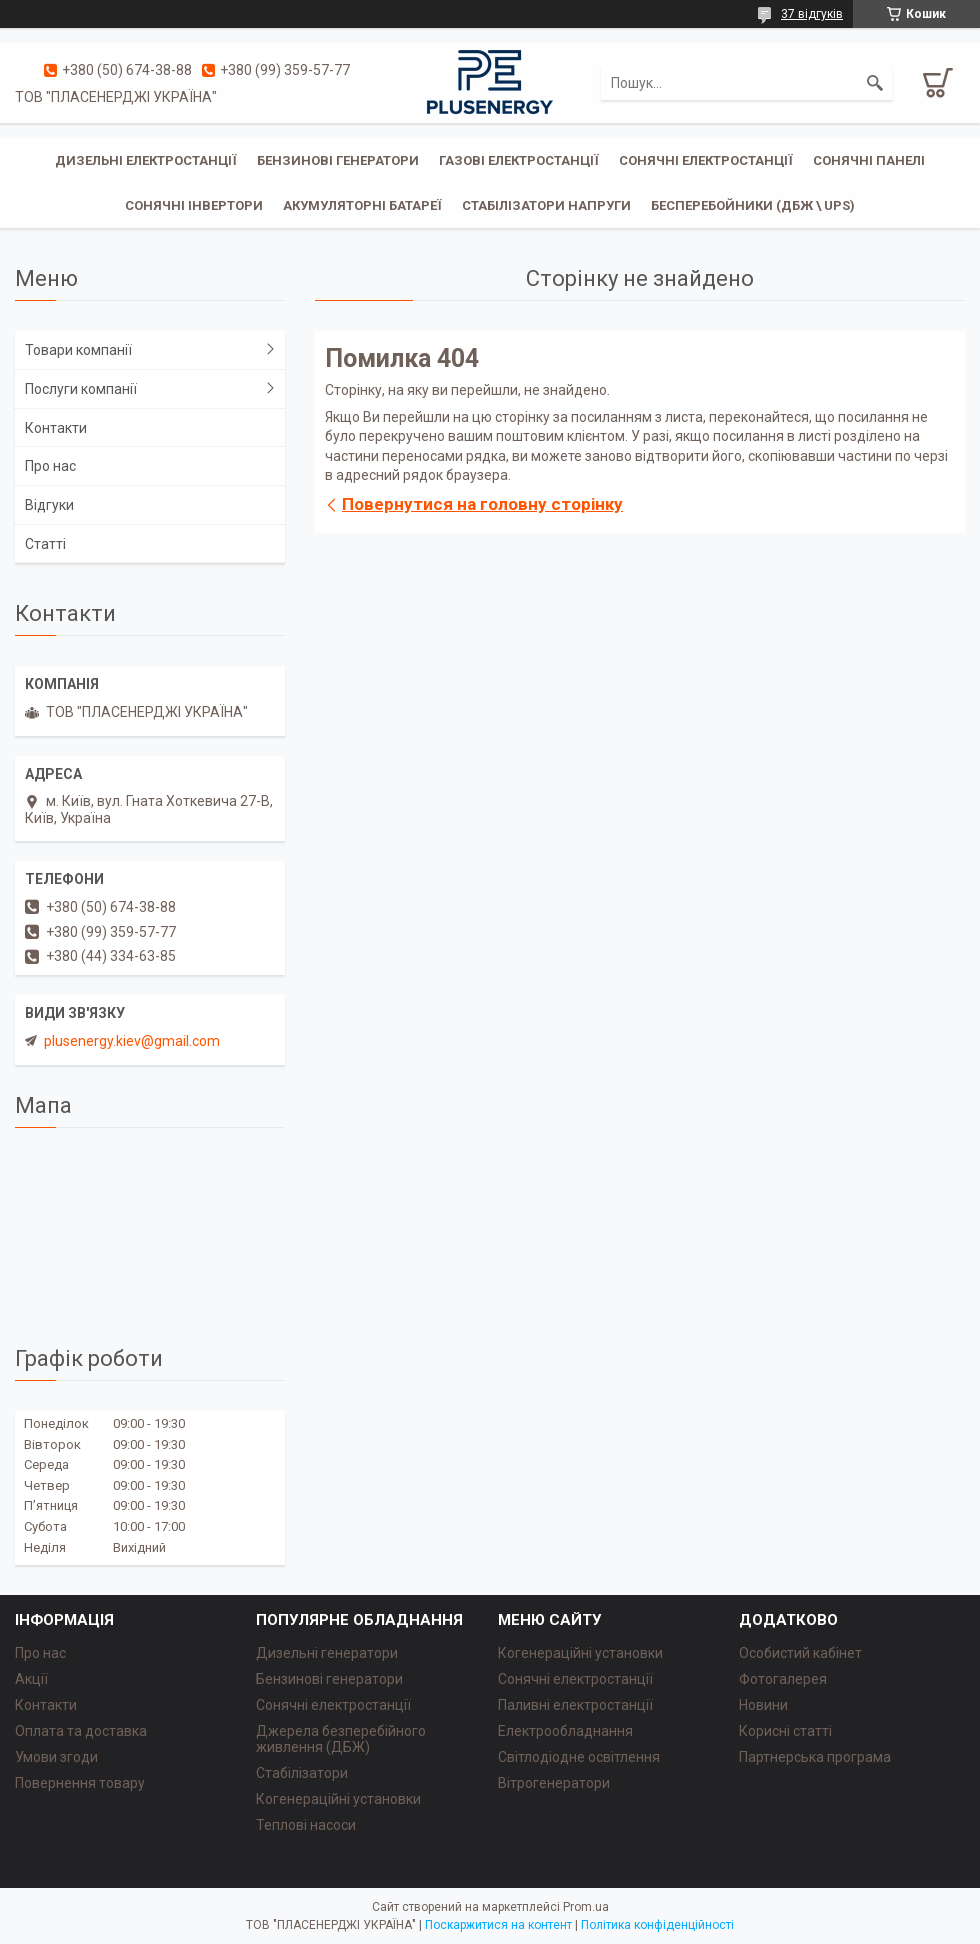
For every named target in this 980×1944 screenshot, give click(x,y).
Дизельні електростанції (146, 160)
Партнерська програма (815, 1757)
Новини (763, 1705)
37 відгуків (812, 14)
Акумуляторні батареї (362, 205)
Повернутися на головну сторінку (482, 504)
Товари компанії (78, 350)
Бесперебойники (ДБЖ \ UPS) (753, 205)
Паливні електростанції (575, 1705)
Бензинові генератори (338, 160)
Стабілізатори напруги (546, 205)
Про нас (50, 466)
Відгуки (49, 505)
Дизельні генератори (327, 1653)
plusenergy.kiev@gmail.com (132, 1041)
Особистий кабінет (800, 1653)
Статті (45, 544)
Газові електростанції (519, 160)
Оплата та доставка (81, 1731)
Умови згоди (56, 1757)
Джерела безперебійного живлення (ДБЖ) (341, 1739)
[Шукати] (875, 83)
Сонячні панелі (869, 160)
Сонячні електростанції (706, 160)
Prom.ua (586, 1907)
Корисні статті (785, 1731)
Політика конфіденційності (657, 1925)
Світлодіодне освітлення (579, 1757)
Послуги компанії (81, 389)
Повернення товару (80, 1783)
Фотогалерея (783, 1679)
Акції (31, 1679)
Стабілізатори (302, 1773)
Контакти (56, 428)
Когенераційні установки (338, 1799)
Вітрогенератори (554, 1783)
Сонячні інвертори (194, 205)
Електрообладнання (565, 1731)
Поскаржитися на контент (498, 1925)
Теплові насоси (306, 1825)
